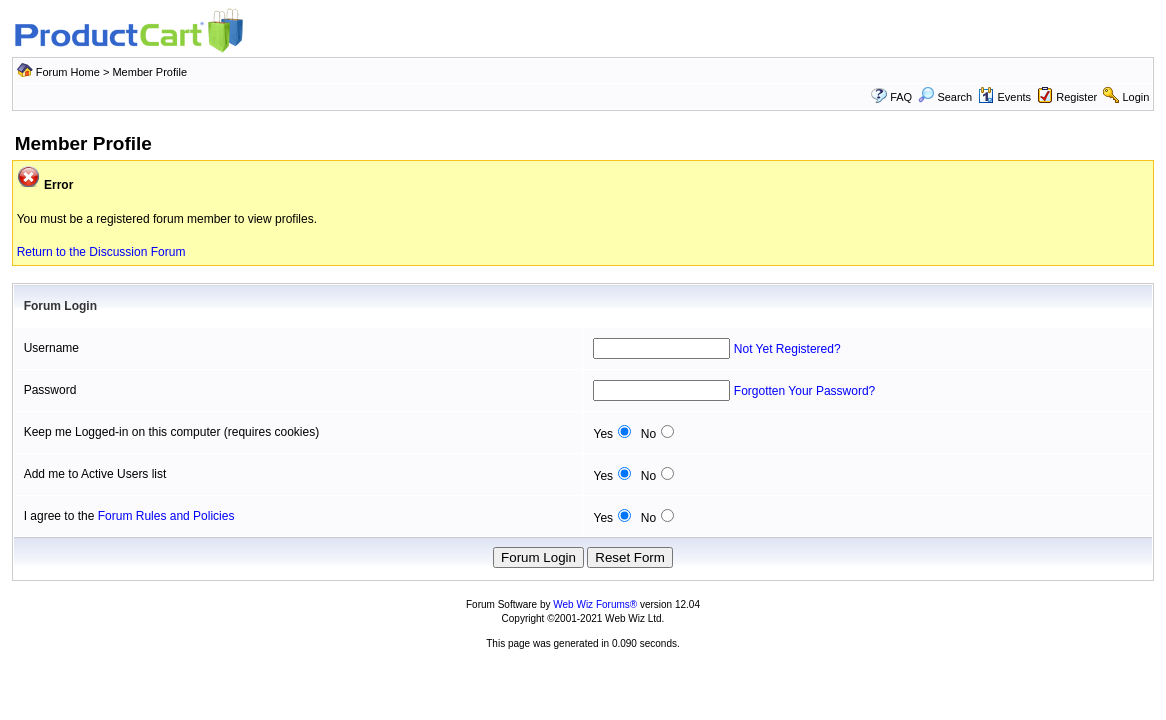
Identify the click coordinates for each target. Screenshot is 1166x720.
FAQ (901, 97)
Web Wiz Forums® (595, 604)
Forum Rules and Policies (166, 516)
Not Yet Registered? (787, 349)
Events (1004, 97)
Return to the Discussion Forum (101, 252)
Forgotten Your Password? (804, 391)
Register (1076, 97)
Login (1135, 97)
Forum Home (68, 72)
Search (945, 97)
